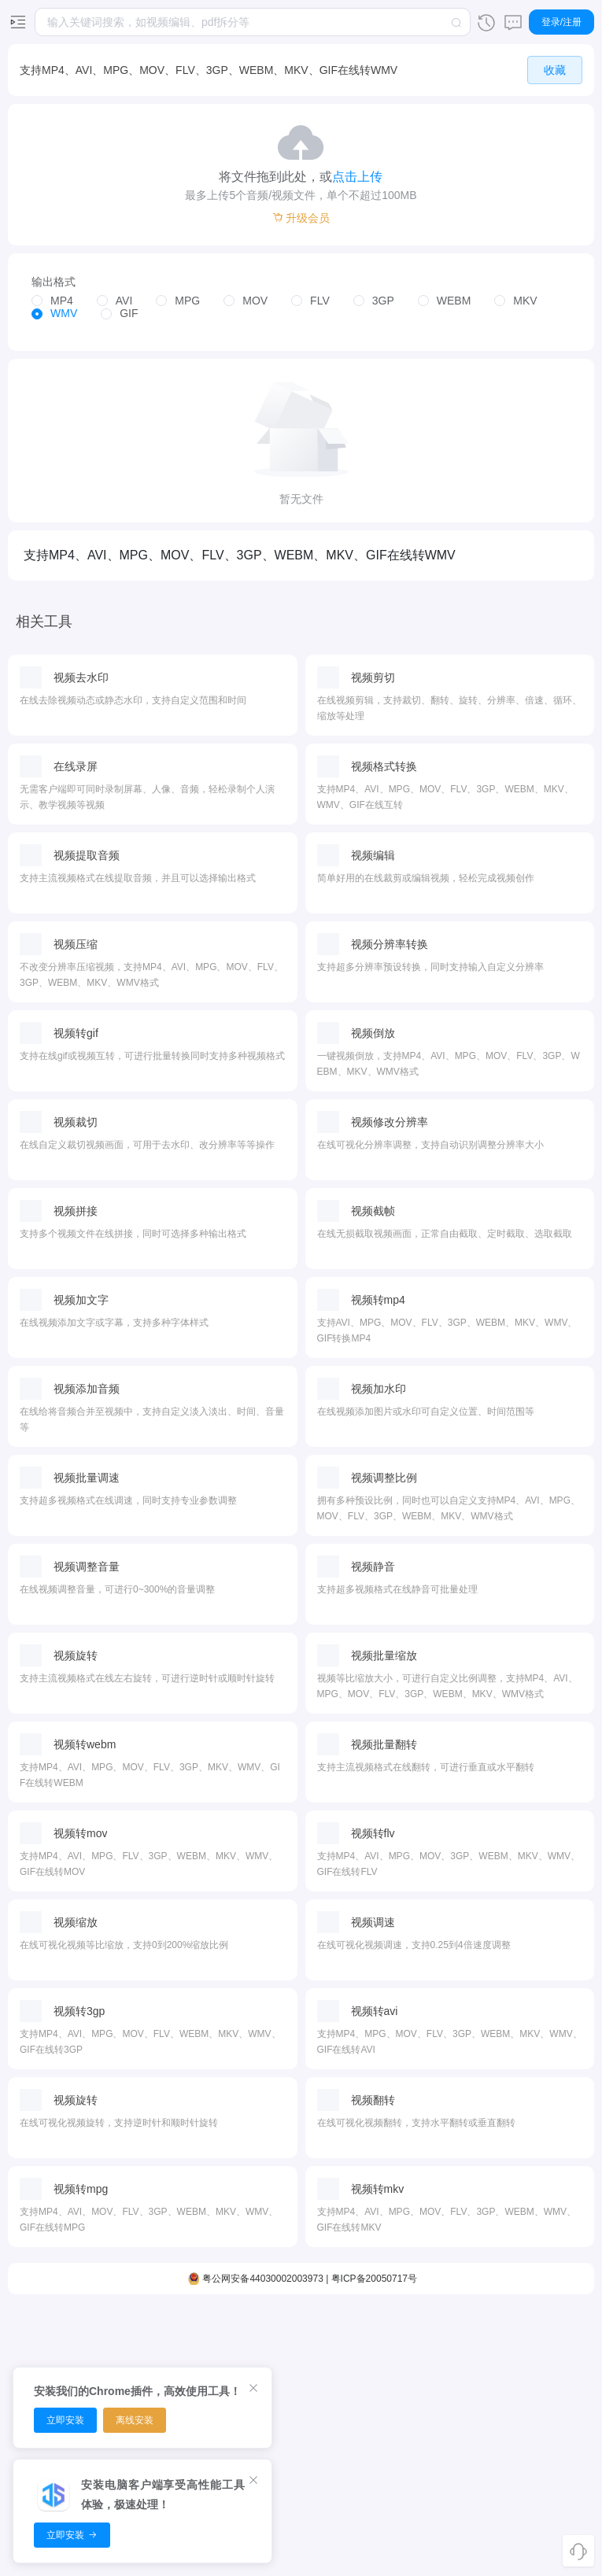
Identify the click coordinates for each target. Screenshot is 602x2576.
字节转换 (440, 2439)
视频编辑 (70, 2329)
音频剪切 (162, 2329)
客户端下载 (532, 2329)
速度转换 (440, 2467)
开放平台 (532, 2412)
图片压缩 (347, 2329)
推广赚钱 (532, 2384)
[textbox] (253, 22)
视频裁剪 (70, 2357)
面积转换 (440, 2329)
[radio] (52, 298)
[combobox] (253, 22)
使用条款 (532, 2522)
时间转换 (440, 2357)
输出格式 (53, 278)
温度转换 (440, 2412)
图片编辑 (347, 2412)
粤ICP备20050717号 (374, 2552)
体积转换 (440, 2384)
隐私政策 (532, 2467)
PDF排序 (255, 2357)
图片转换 (347, 2357)
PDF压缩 (255, 2329)
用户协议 (532, 2494)
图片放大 (347, 2384)
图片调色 (347, 2439)
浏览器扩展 (532, 2357)
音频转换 (162, 2357)
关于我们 (532, 2439)
